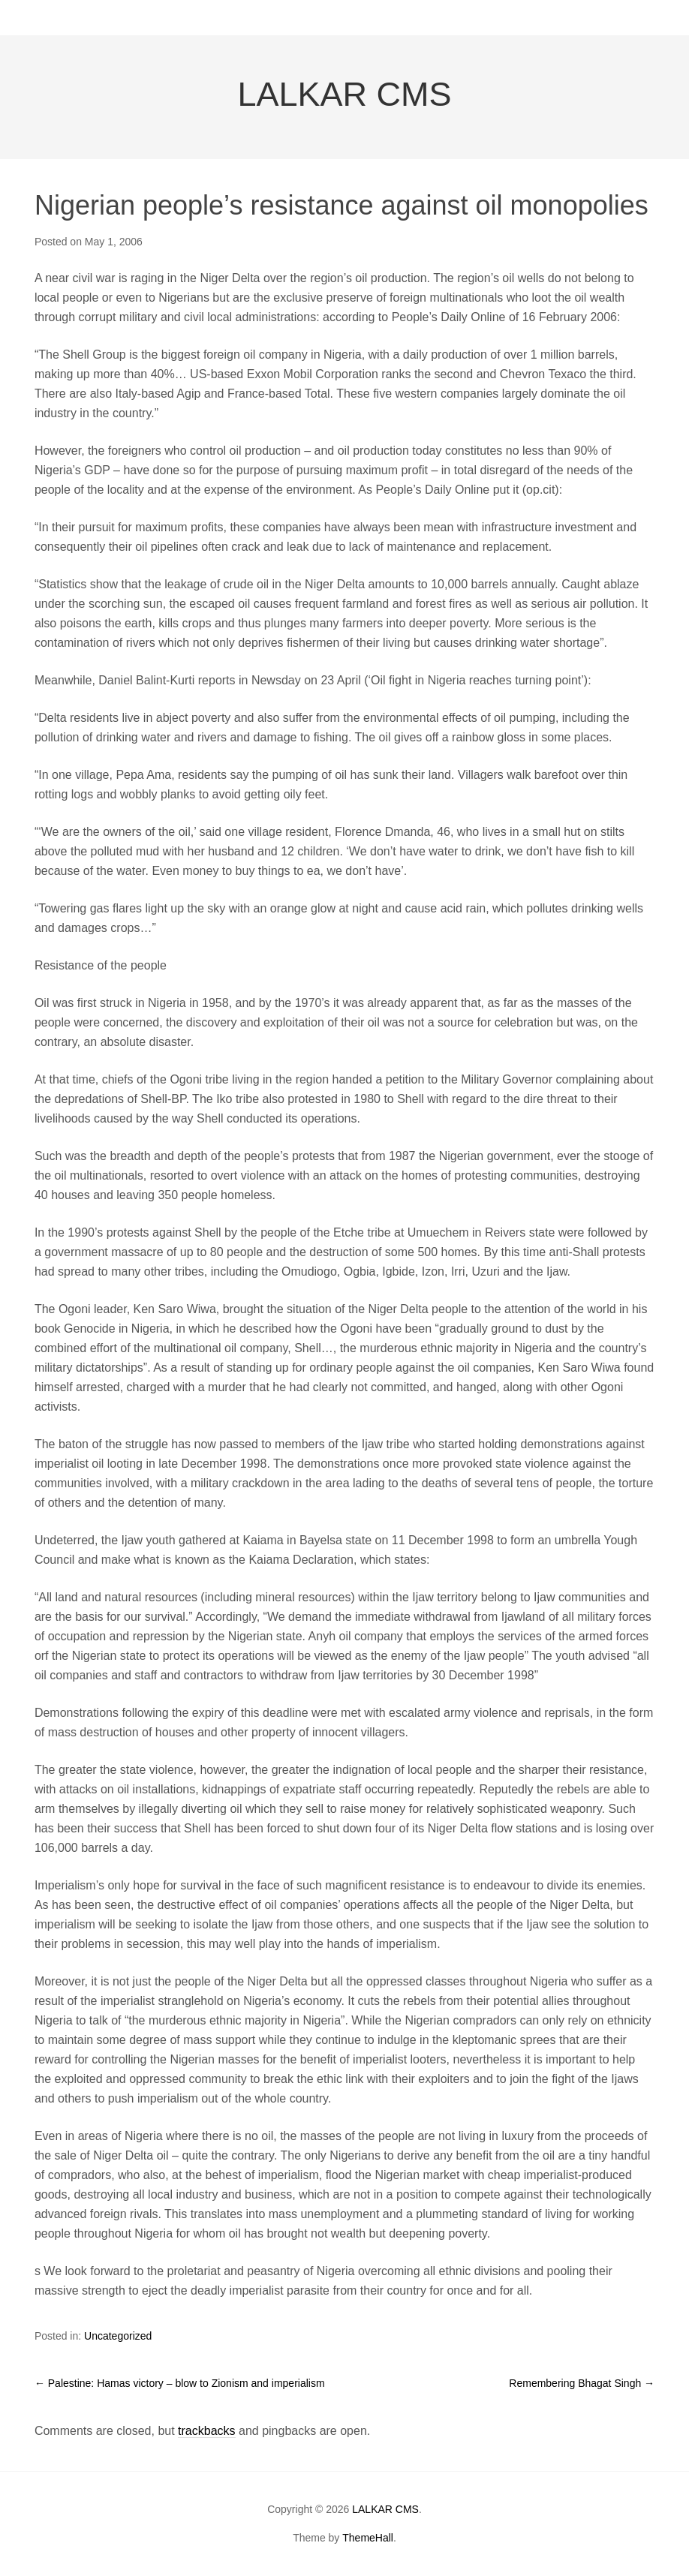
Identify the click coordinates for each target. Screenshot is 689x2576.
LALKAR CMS (344, 94)
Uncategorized (118, 2336)
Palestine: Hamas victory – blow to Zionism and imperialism (180, 2383)
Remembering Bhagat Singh (581, 2383)
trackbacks (206, 2430)
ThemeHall (367, 2538)
